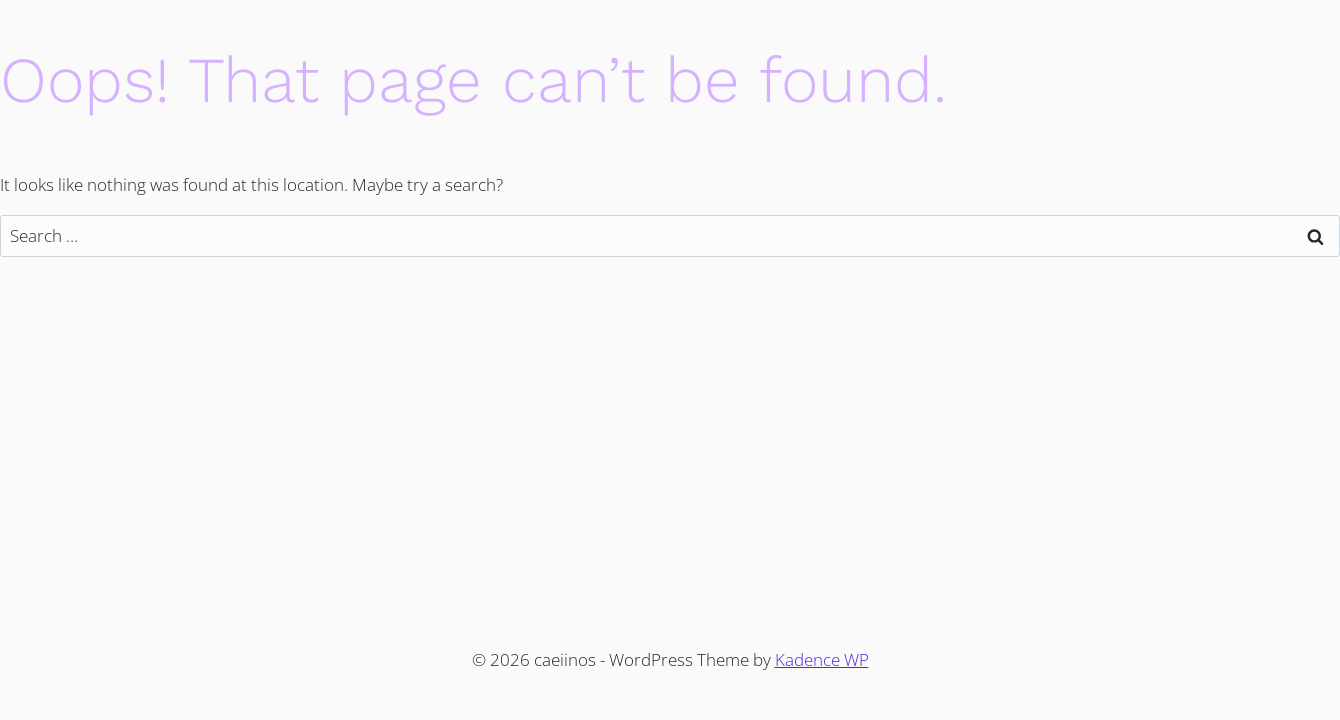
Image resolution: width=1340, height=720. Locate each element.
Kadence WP (822, 659)
